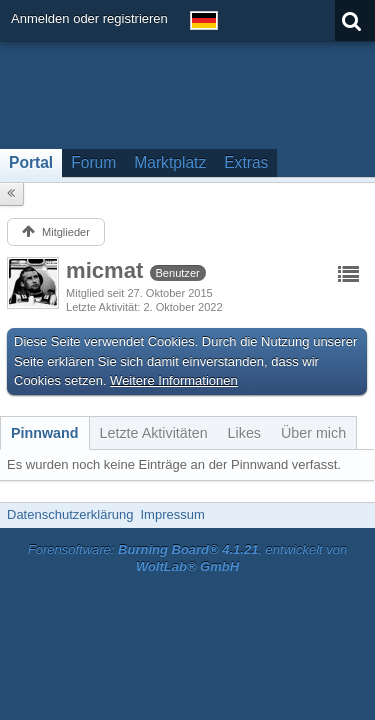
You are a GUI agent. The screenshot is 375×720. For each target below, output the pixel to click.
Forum (93, 162)
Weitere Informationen (174, 380)
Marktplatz (170, 162)
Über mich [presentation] (313, 433)
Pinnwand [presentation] (45, 433)
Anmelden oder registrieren (89, 18)
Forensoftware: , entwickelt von (188, 558)
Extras (246, 162)
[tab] (45, 433)
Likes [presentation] (244, 433)
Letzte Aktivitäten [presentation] (154, 433)
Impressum (172, 514)
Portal (31, 162)
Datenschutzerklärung (70, 514)
